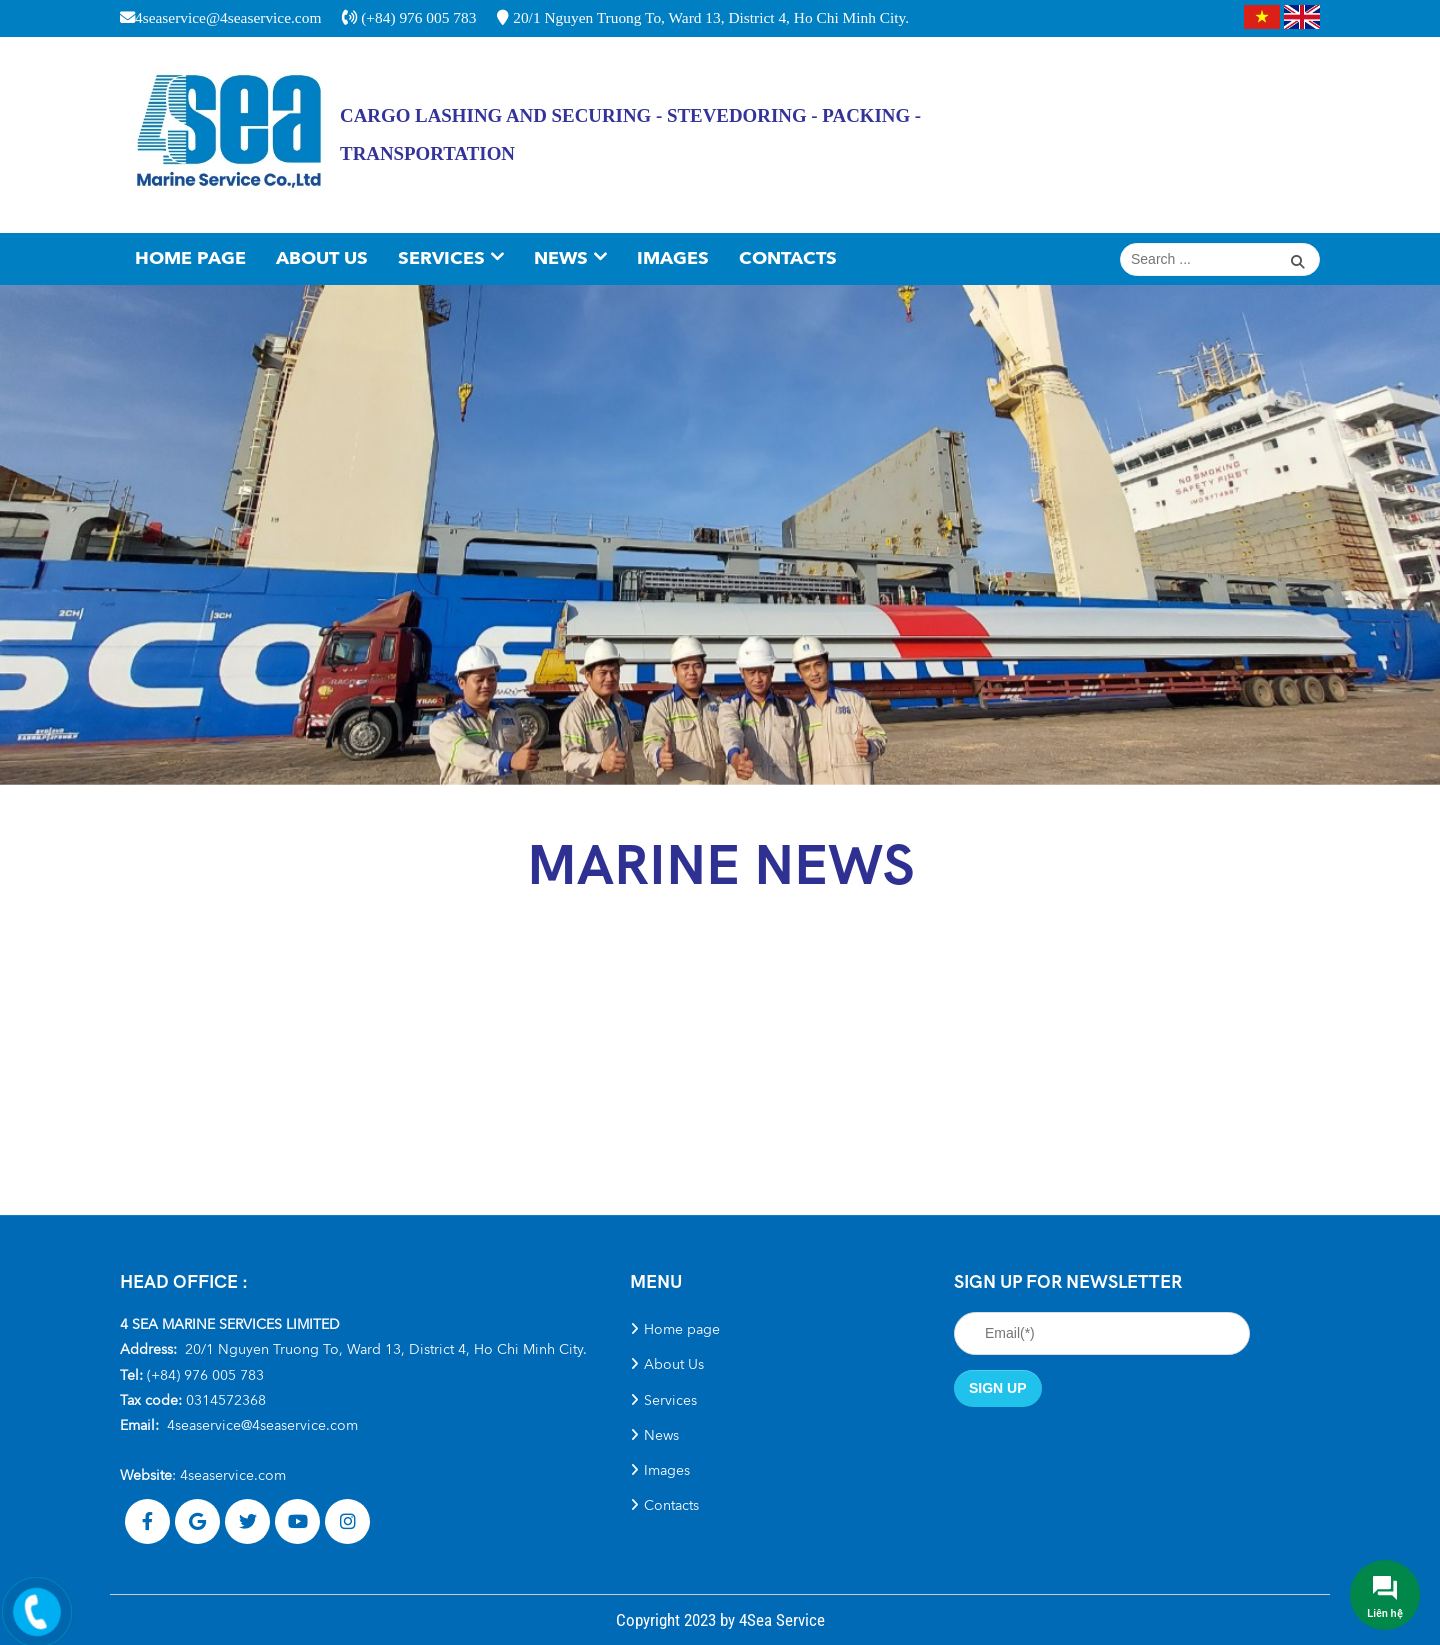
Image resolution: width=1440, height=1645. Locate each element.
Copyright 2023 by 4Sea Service (720, 1620)
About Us (322, 258)
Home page (190, 258)
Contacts (788, 258)
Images (673, 258)
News (561, 258)
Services (441, 258)
